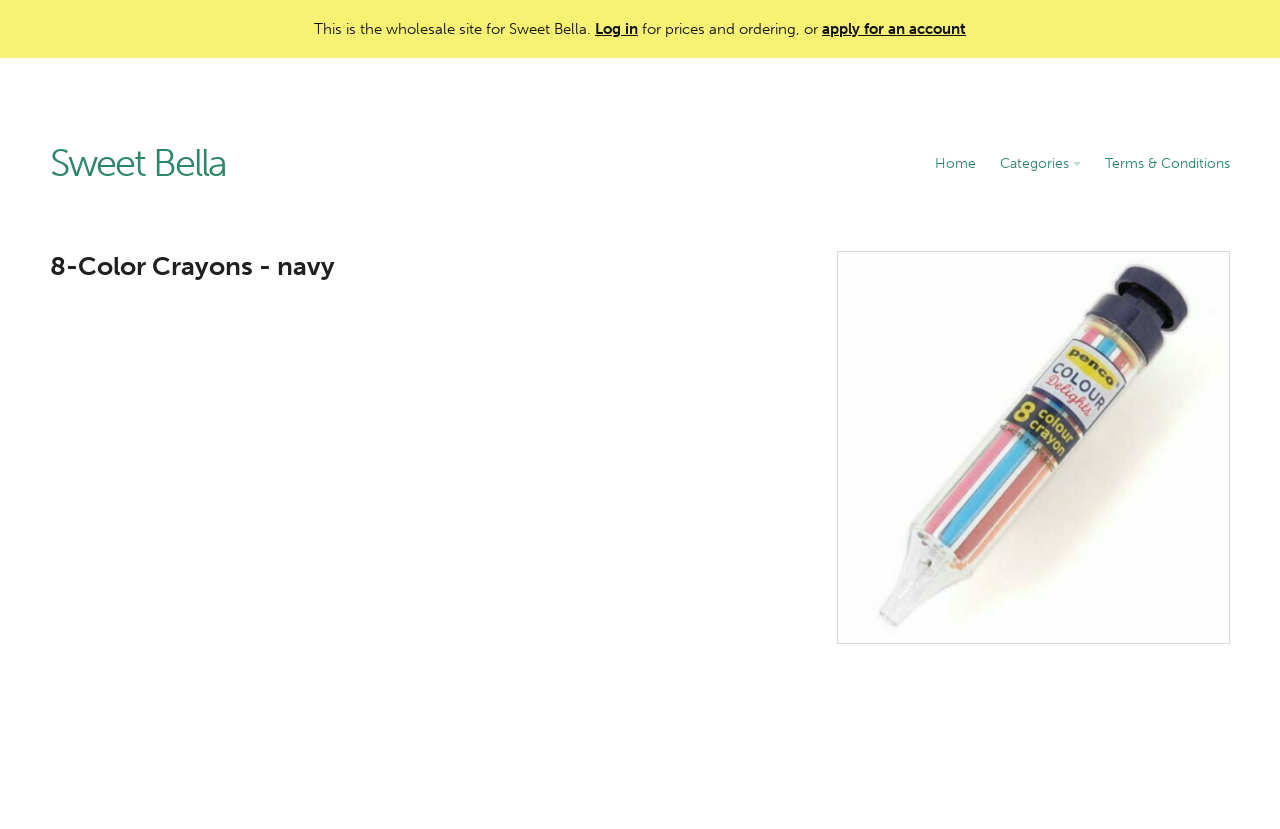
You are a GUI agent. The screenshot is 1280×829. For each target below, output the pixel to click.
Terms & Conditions (1167, 163)
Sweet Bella (138, 164)
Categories (1040, 163)
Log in (616, 29)
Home (955, 163)
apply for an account (894, 29)
